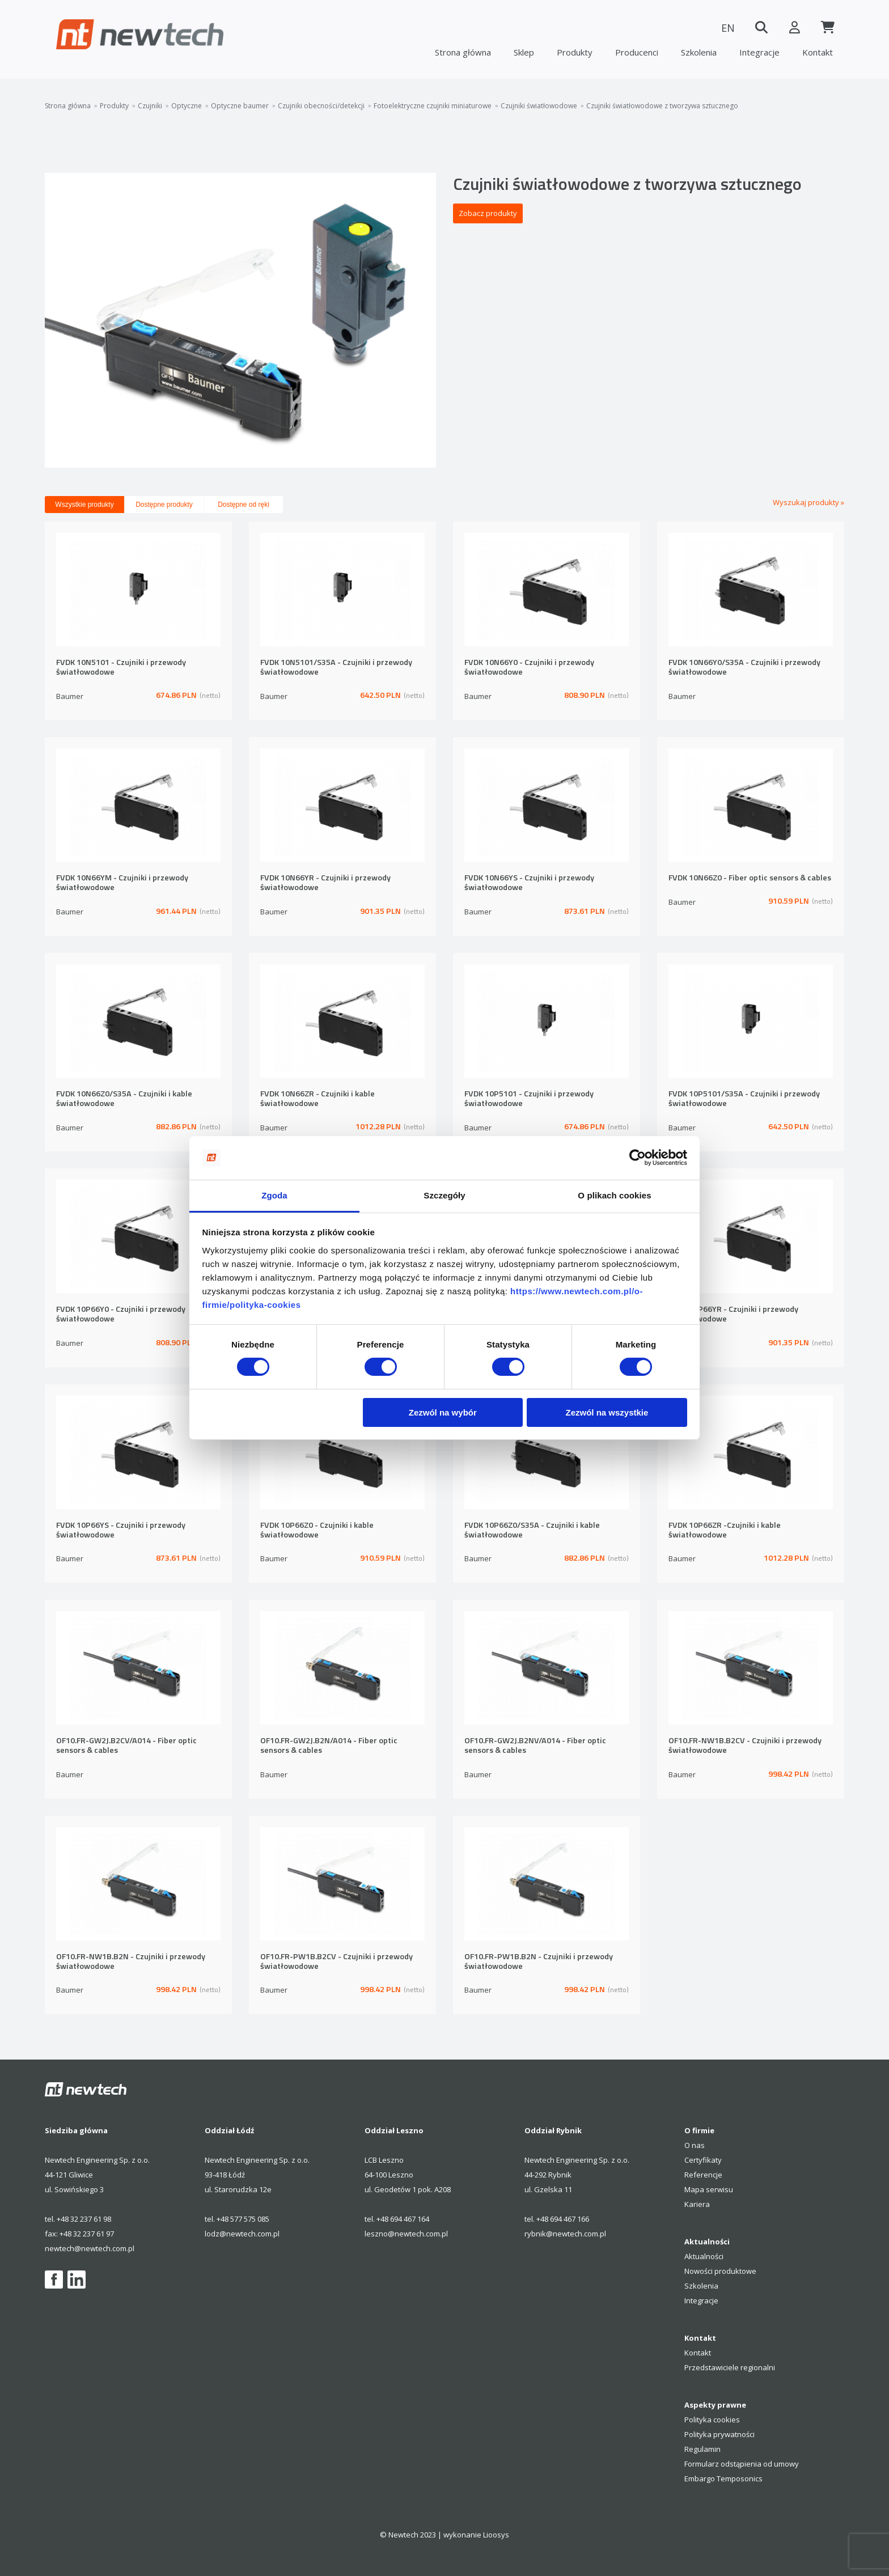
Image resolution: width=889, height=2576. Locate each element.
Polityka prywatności (719, 2434)
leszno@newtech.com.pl (406, 2233)
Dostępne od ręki (243, 505)
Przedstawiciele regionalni (729, 2367)
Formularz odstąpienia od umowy (741, 2464)
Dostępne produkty (164, 505)
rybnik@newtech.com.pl (565, 2233)
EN (725, 28)
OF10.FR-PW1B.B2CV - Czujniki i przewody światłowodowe (336, 1962)
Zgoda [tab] (274, 1195)
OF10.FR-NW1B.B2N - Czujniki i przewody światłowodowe (130, 1962)
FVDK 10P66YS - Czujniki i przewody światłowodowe (120, 1530)
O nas (694, 2145)
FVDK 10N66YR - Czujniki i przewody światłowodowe (325, 883)
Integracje (759, 52)
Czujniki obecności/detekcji (321, 106)
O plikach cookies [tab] (614, 1195)
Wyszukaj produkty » (808, 502)
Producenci (636, 52)
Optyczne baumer (240, 106)
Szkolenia (699, 52)
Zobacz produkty (488, 213)
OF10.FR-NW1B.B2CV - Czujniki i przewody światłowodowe (745, 1746)
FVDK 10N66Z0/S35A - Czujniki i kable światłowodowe (124, 1099)
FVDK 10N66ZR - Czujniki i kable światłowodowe (317, 1099)
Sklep (524, 52)
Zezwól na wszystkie (606, 1412)
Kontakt (817, 52)
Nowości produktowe (720, 2271)
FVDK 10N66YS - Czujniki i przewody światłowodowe (529, 883)
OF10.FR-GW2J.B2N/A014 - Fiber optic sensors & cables (328, 1746)
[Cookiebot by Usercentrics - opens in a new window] (637, 1157)
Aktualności (703, 2256)
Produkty (574, 52)
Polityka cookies (712, 2419)
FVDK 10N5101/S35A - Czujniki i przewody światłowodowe (336, 667)
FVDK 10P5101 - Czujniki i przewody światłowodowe (529, 1099)
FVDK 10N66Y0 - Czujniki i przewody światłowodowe (529, 667)
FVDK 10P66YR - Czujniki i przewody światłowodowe (733, 1314)
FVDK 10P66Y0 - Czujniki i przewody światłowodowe (120, 1314)
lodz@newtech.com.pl (242, 2233)
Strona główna (463, 52)
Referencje (703, 2175)
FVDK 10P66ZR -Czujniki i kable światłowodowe (724, 1530)
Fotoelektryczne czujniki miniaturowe (433, 106)
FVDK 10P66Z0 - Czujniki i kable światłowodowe (317, 1530)
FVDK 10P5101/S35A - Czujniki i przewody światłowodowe (744, 1099)
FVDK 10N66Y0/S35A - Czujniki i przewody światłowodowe (744, 667)
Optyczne (186, 106)
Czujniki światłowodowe (539, 106)
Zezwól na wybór (443, 1412)
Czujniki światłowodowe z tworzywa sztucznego (662, 106)
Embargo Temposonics (723, 2478)
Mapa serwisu (708, 2189)
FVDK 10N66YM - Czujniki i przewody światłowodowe (122, 883)
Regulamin (702, 2449)
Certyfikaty (703, 2160)
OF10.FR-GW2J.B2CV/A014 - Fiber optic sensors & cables (126, 1746)
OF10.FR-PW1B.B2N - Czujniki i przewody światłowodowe (538, 1962)
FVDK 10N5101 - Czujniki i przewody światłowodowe (121, 667)
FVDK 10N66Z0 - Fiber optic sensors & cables (749, 878)
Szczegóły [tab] (444, 1195)
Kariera (697, 2204)
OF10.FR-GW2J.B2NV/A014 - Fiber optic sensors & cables (535, 1746)
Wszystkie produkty (84, 505)
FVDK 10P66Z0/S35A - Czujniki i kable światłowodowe (532, 1530)
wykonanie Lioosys (476, 2535)
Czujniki (150, 106)
